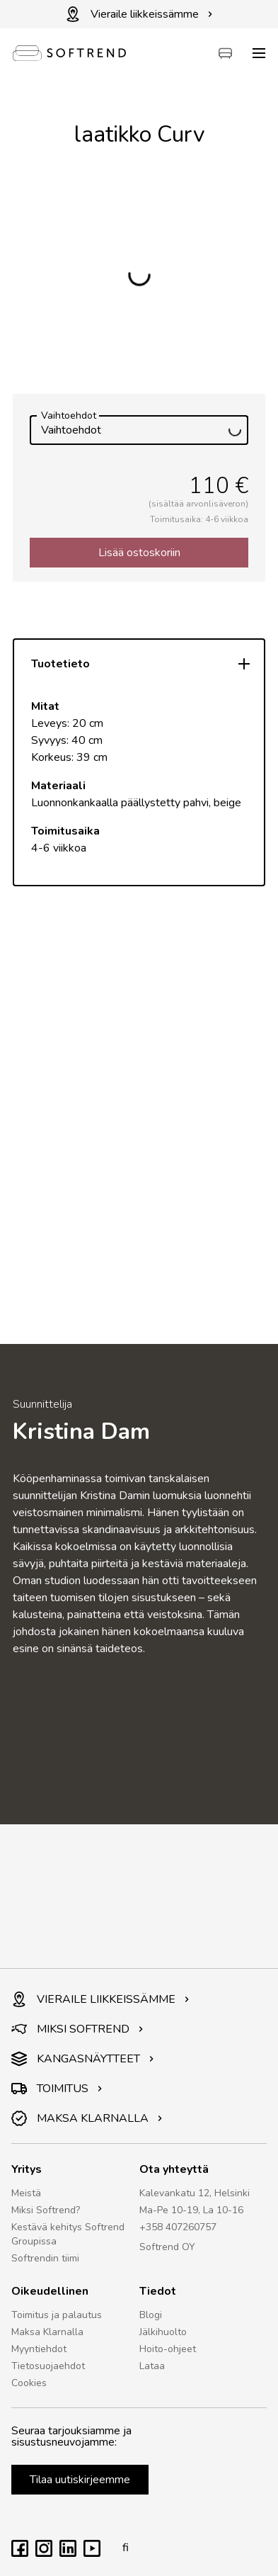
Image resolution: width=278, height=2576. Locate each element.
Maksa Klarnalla (47, 2332)
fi (122, 2547)
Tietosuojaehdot (48, 2366)
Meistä (26, 2193)
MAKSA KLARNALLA (87, 2118)
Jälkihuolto (163, 2332)
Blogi (150, 2315)
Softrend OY (167, 2247)
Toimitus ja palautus (56, 2315)
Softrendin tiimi (45, 2258)
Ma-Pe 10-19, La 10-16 (191, 2210)
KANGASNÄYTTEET (82, 2059)
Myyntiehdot (38, 2349)
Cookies (29, 2383)
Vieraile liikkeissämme (139, 14)
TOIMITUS (57, 2088)
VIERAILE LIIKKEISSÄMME (100, 1999)
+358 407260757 (177, 2227)
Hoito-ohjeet (167, 2349)
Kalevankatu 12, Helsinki (194, 2193)
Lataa (152, 2366)
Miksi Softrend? (45, 2210)
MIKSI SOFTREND (77, 2029)
